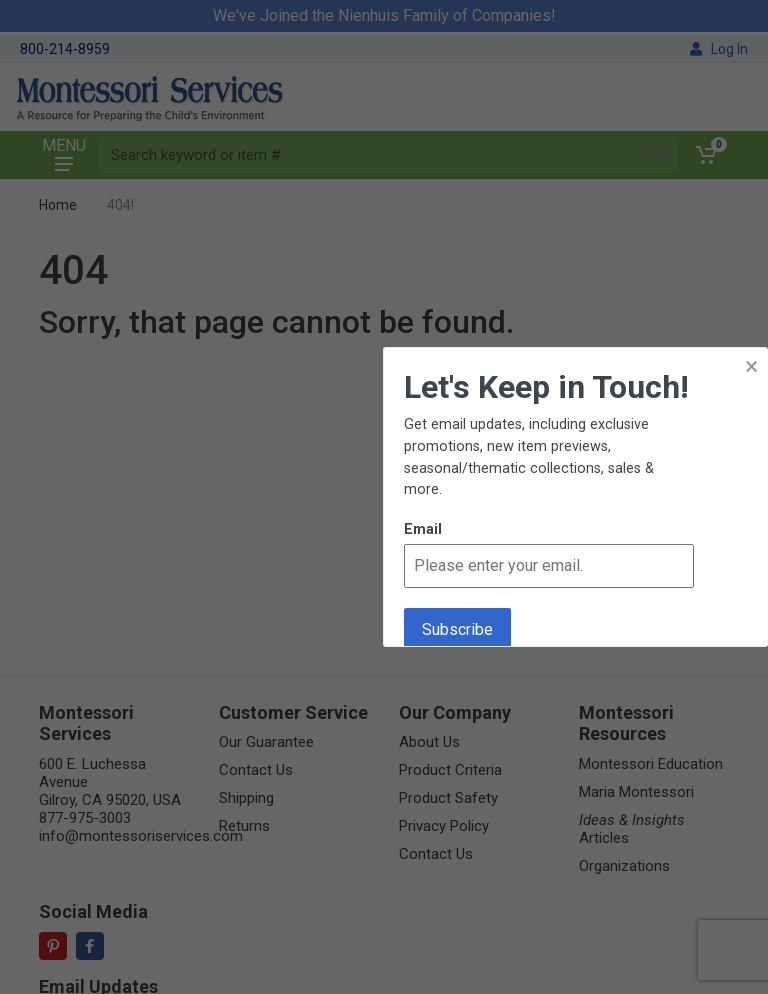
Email (423, 529)
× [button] (751, 366)
